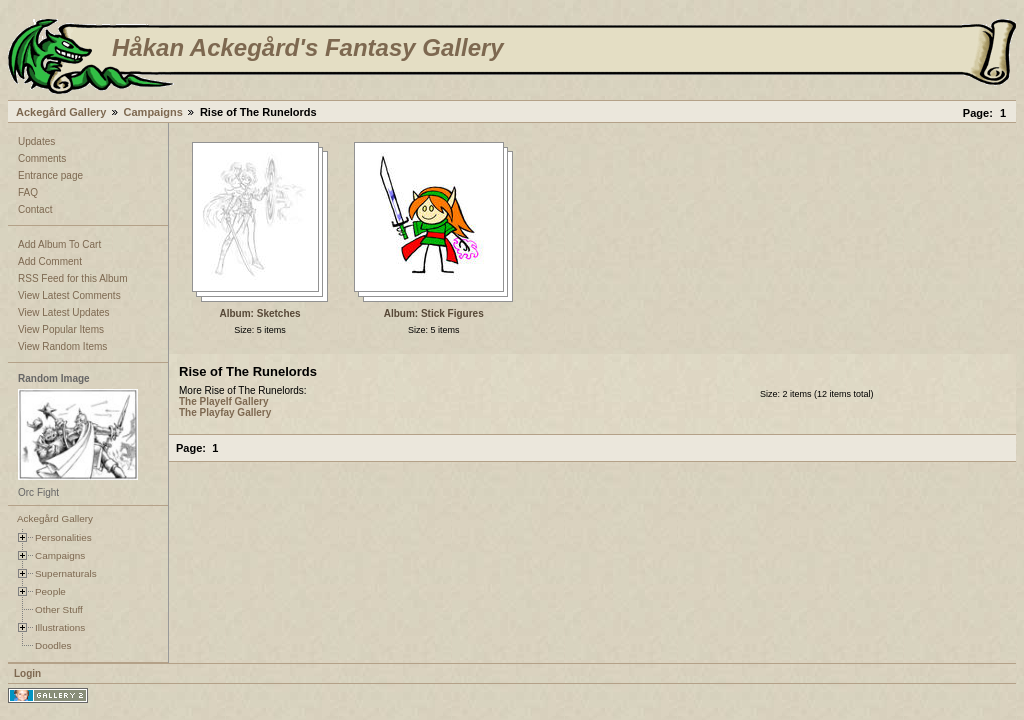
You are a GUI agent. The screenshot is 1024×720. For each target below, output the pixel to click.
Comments (42, 158)
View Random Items (62, 346)
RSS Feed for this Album (73, 278)
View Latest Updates (64, 312)
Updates (36, 141)
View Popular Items (61, 329)
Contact (35, 209)
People (50, 591)
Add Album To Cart (59, 244)
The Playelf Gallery (224, 401)
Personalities (63, 537)
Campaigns (153, 112)
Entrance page (50, 175)
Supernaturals (66, 573)
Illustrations (60, 627)
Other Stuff (59, 609)
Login (27, 673)
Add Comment (50, 261)
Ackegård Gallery (61, 112)
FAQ (28, 192)
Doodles (53, 645)
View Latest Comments (69, 295)
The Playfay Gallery (225, 412)
